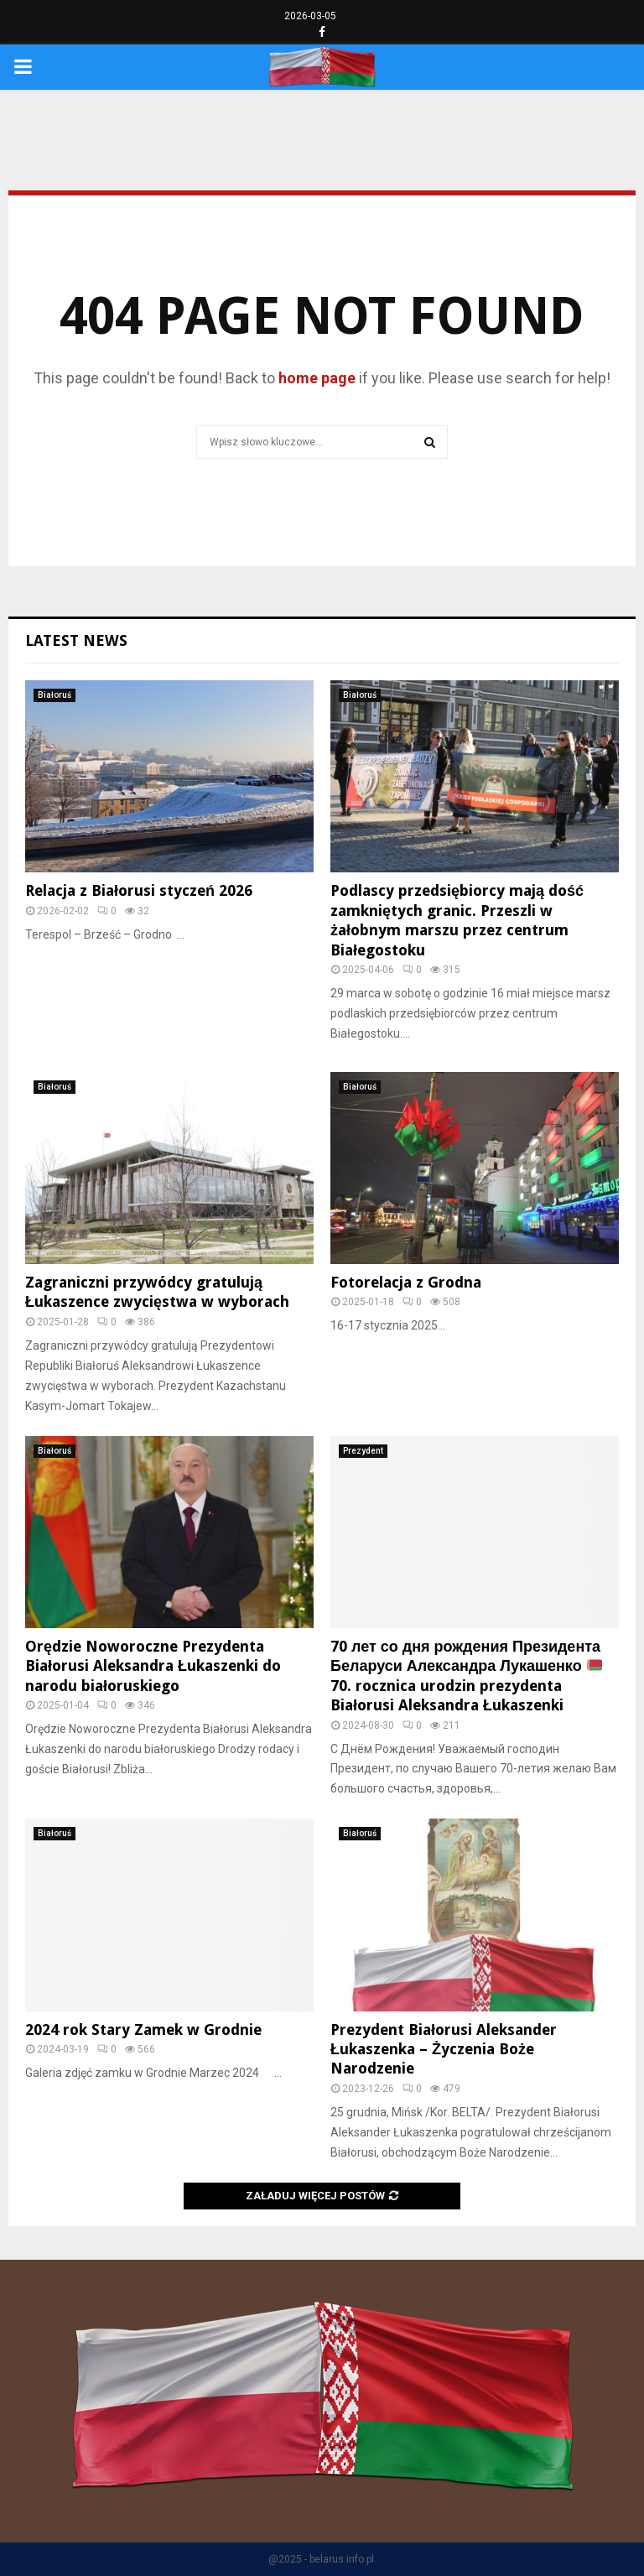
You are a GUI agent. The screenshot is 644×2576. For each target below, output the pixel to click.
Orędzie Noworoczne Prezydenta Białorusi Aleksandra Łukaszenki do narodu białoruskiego (153, 1665)
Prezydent (363, 1450)
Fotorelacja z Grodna (405, 1282)
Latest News (76, 640)
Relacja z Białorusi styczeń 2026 (138, 890)
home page (317, 378)
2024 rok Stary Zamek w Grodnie (143, 2029)
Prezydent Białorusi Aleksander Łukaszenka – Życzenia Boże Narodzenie (443, 2049)
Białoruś (54, 695)
